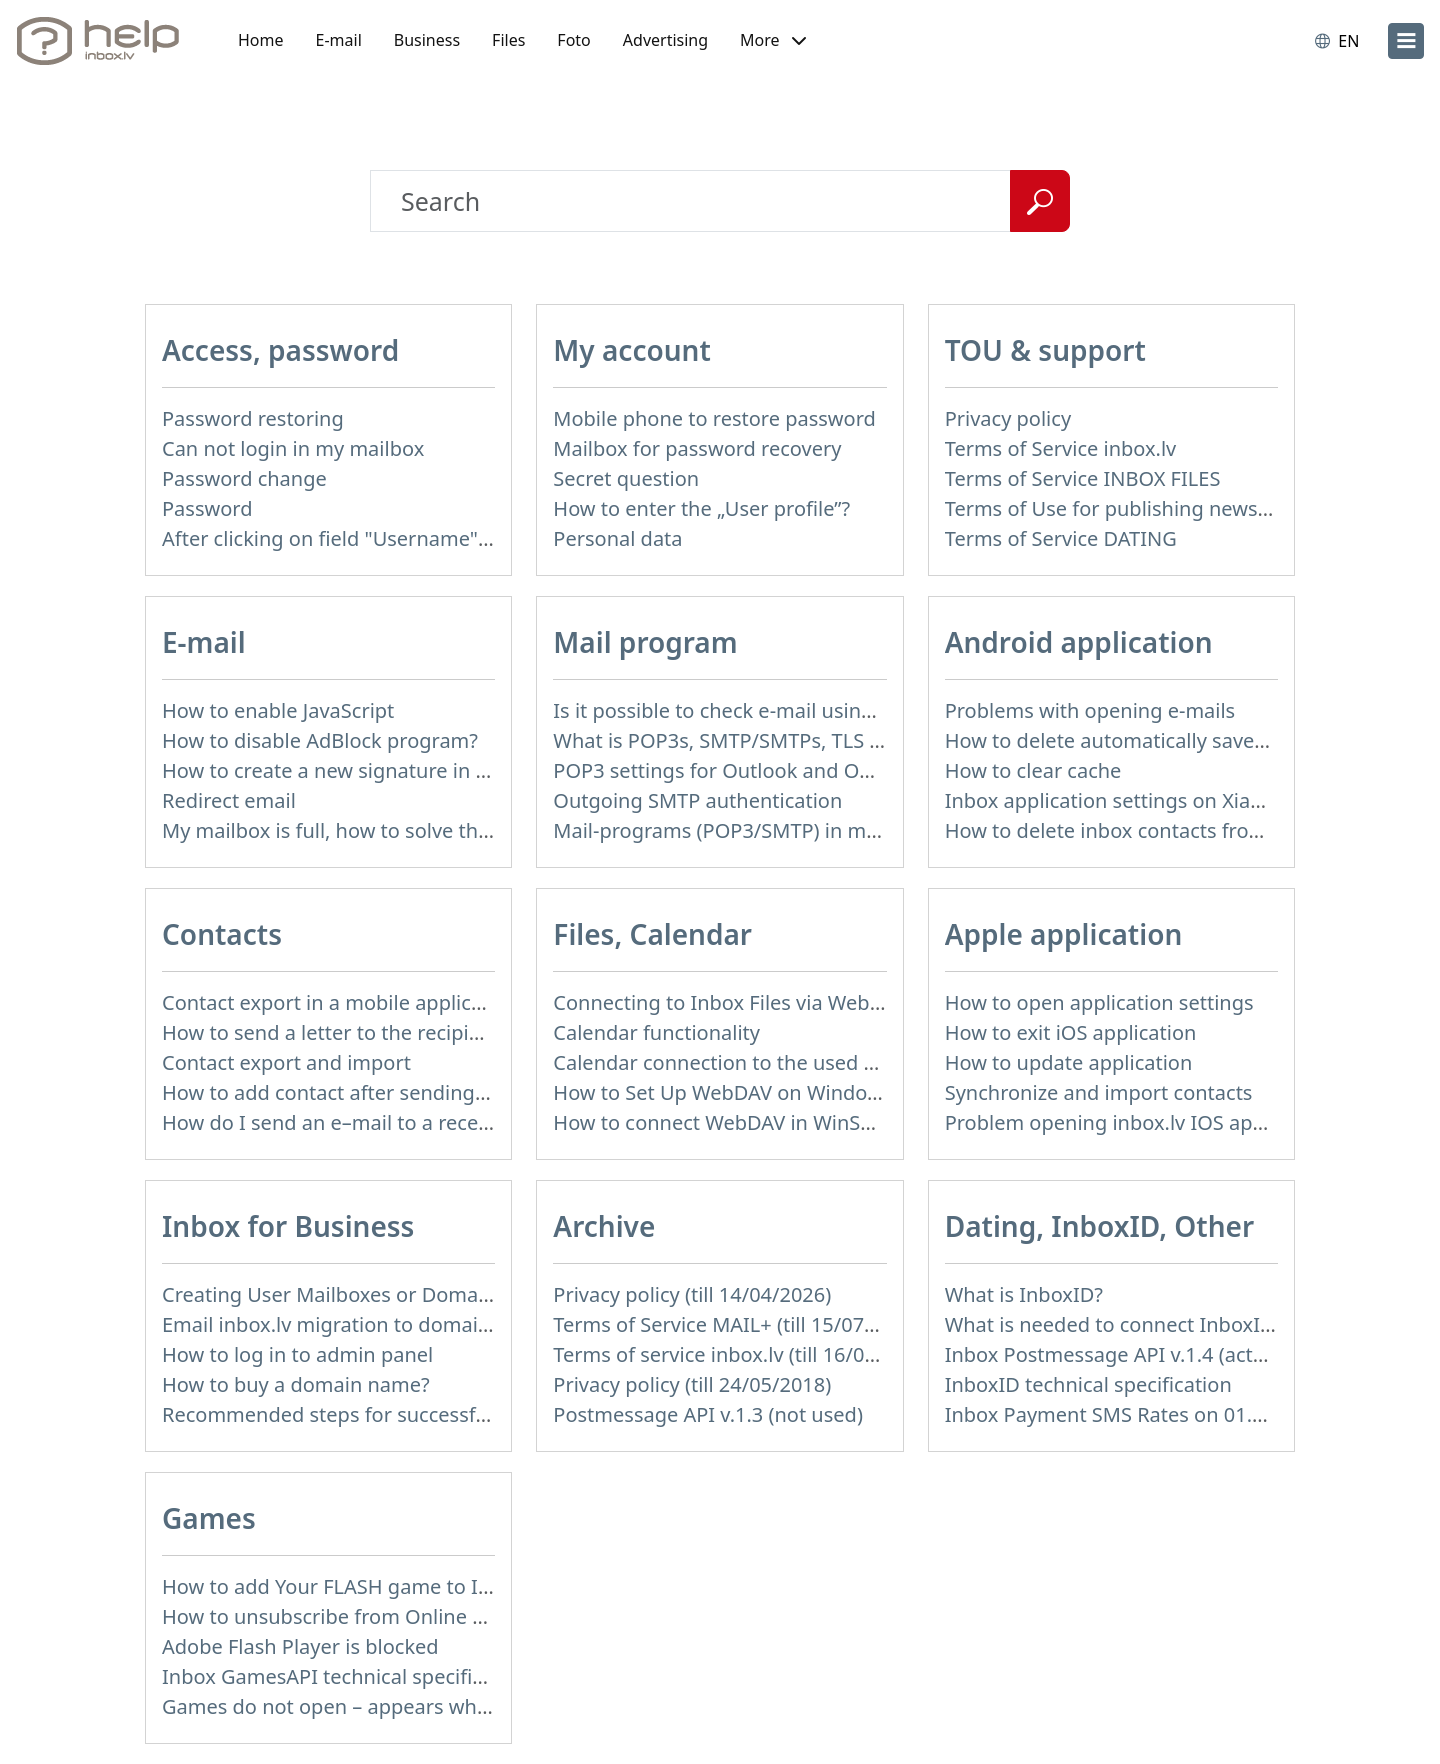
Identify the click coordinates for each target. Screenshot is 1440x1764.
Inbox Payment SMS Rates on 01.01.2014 (1135, 1414)
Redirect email (229, 800)
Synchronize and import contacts (1099, 1092)
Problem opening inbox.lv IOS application (1139, 1122)
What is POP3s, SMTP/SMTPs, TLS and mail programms (809, 740)
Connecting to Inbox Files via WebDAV (730, 1002)
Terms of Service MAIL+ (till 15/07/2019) (738, 1324)
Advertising (665, 40)
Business (427, 40)
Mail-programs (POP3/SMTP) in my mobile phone (782, 830)
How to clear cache (1033, 770)
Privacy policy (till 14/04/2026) (692, 1294)
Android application (1079, 642)
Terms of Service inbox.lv (1061, 448)
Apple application (1064, 934)
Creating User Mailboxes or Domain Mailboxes (379, 1294)
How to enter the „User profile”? (701, 508)
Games (209, 1518)
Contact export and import (286, 1062)
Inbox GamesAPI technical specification (346, 1676)
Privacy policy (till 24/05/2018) (692, 1384)
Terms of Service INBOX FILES (1083, 478)
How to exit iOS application (1071, 1032)
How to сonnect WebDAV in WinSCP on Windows (779, 1122)
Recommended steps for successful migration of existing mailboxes (478, 1414)
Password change (244, 478)
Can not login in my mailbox (293, 448)
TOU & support (1045, 350)
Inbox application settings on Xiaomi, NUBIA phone (1185, 800)
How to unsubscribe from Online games (348, 1616)
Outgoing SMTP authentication (697, 800)
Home (261, 40)
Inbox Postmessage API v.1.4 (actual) (1116, 1354)
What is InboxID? (1024, 1294)
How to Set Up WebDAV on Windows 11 (736, 1092)
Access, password (280, 350)
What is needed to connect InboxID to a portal (1161, 1324)
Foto (573, 40)
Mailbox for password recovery (697, 448)
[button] (773, 41)
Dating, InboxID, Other (1099, 1226)
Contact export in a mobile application (340, 1002)
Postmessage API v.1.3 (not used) (708, 1414)
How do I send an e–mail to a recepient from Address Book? (441, 1122)
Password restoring (253, 418)
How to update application (1069, 1062)
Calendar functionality (656, 1032)
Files (508, 40)
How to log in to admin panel (297, 1354)
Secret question (626, 478)
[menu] (1406, 41)
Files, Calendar (652, 934)
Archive (604, 1226)
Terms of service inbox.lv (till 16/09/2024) (744, 1354)
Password (207, 508)
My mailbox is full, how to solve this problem (370, 830)
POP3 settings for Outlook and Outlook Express (774, 770)
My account (632, 350)
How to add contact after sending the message (381, 1092)
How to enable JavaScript (278, 710)
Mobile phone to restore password (714, 418)
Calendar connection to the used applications (765, 1062)
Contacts (222, 934)
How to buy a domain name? (296, 1384)
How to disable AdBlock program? (320, 740)
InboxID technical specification (1088, 1384)
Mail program (645, 642)
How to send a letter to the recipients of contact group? (420, 1032)
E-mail (339, 40)
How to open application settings (1099, 1002)
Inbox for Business (288, 1226)
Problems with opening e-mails (1090, 710)
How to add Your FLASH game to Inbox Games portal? (413, 1586)
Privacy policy (1008, 418)
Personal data (617, 538)
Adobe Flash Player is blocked (300, 1646)
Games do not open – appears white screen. (367, 1706)
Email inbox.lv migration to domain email (354, 1324)
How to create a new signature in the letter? (366, 770)
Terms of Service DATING (1061, 538)
